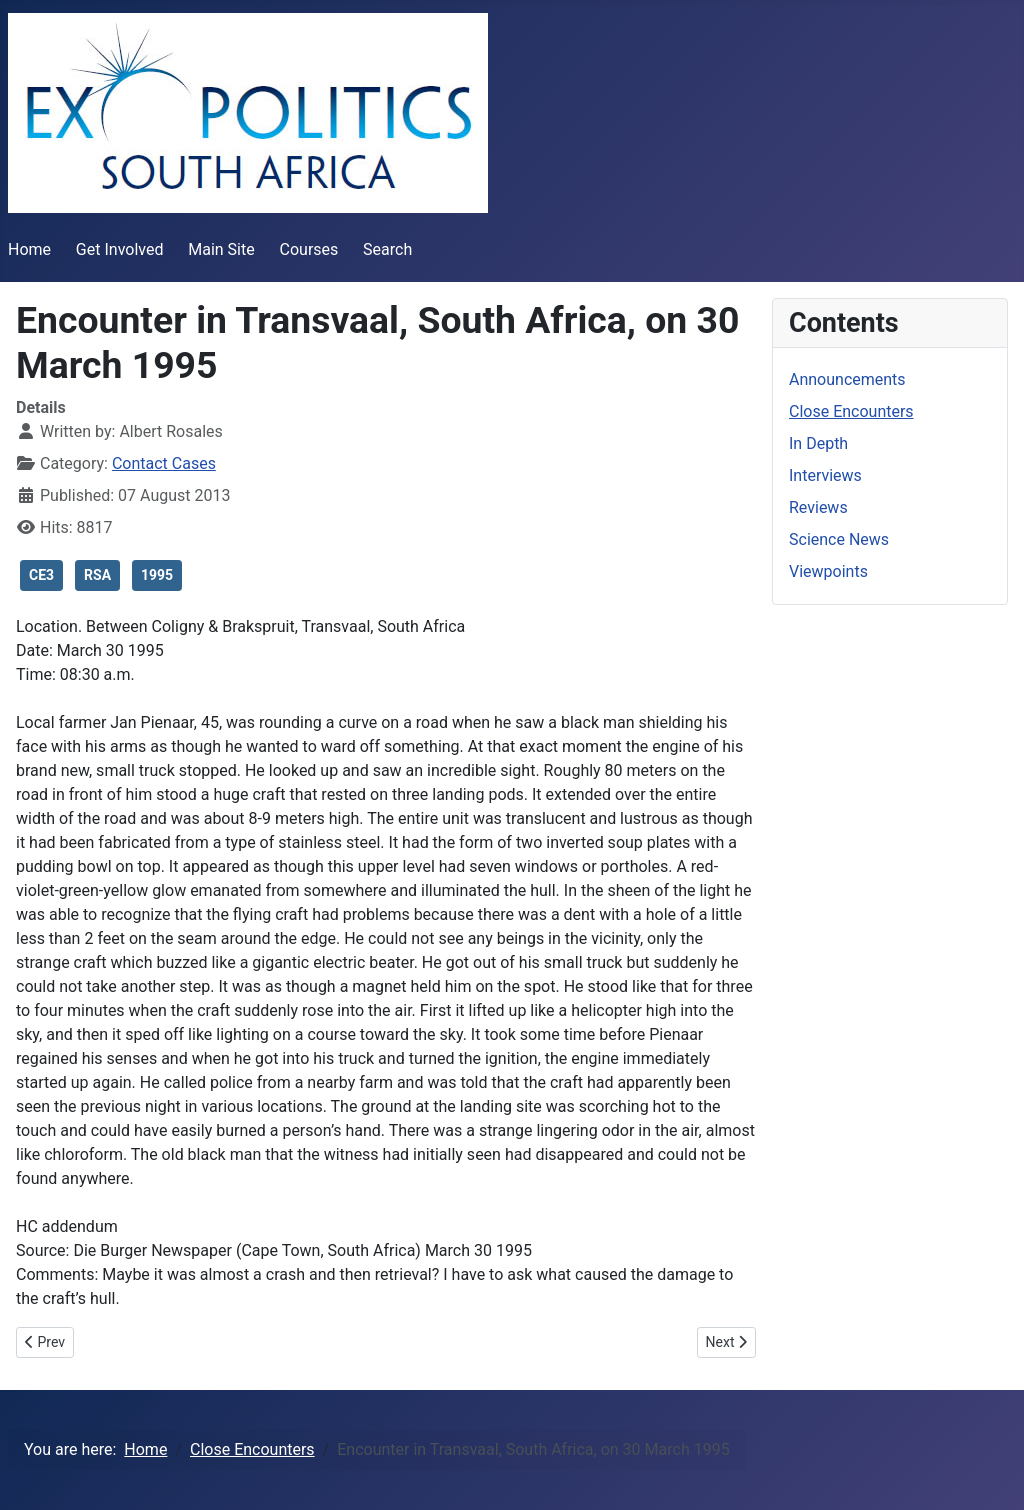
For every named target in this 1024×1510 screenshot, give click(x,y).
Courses (309, 249)
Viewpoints (828, 571)
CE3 (41, 575)
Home (29, 249)
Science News (839, 539)
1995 (157, 575)
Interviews (825, 475)
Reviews (818, 507)
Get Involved (120, 249)
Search (387, 249)
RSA (97, 575)
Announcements (847, 379)
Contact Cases (164, 463)
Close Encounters (851, 411)
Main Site (221, 249)
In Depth (818, 443)
